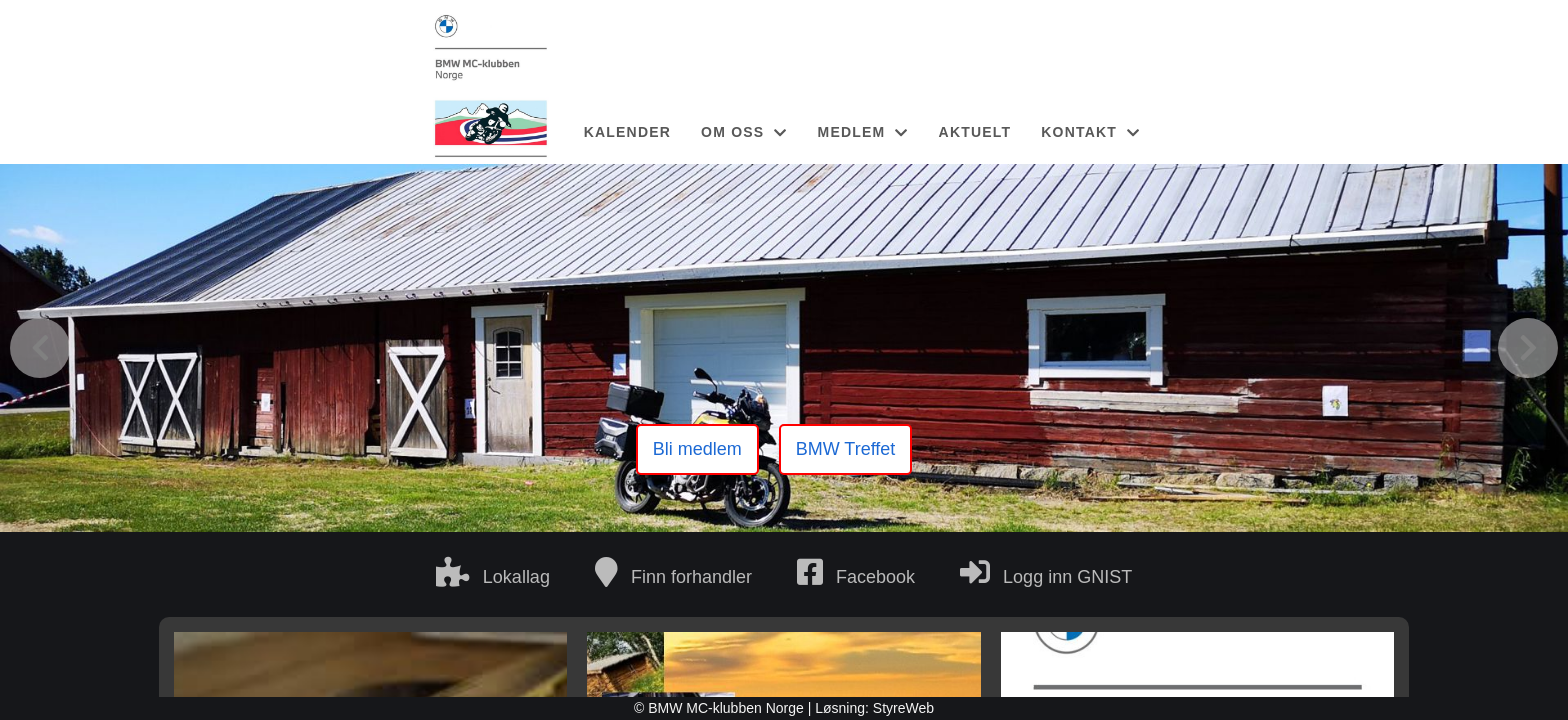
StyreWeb (903, 708)
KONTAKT (1090, 132)
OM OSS (744, 132)
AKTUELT (975, 132)
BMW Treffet (846, 449)
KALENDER (627, 132)
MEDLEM (863, 132)
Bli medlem (697, 449)
